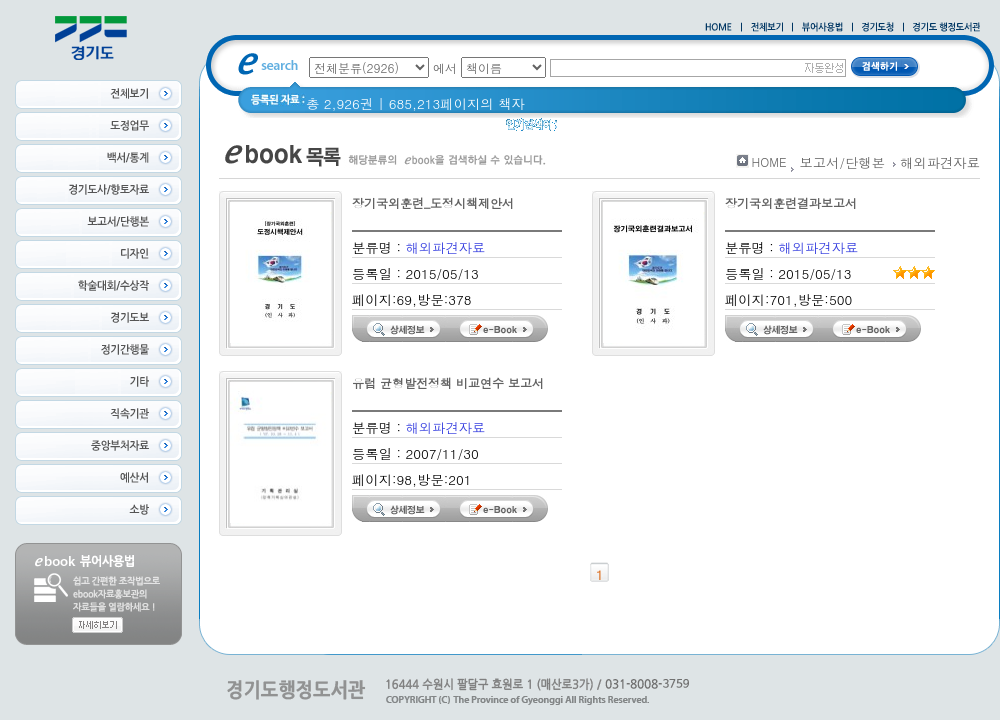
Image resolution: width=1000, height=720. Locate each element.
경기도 (632, 129)
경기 (583, 129)
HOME (769, 161)
